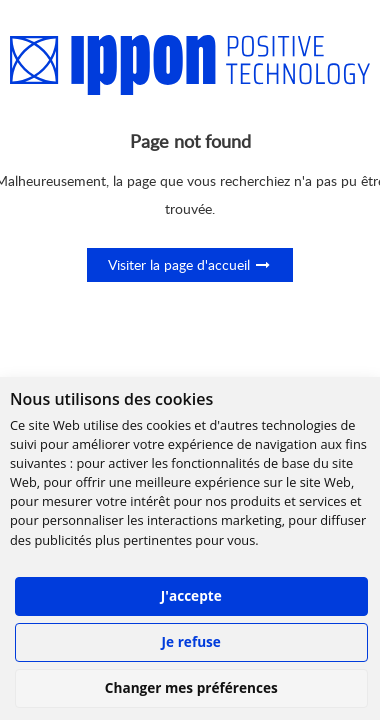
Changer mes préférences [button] (191, 687)
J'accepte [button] (191, 595)
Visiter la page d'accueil (190, 264)
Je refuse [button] (191, 641)
